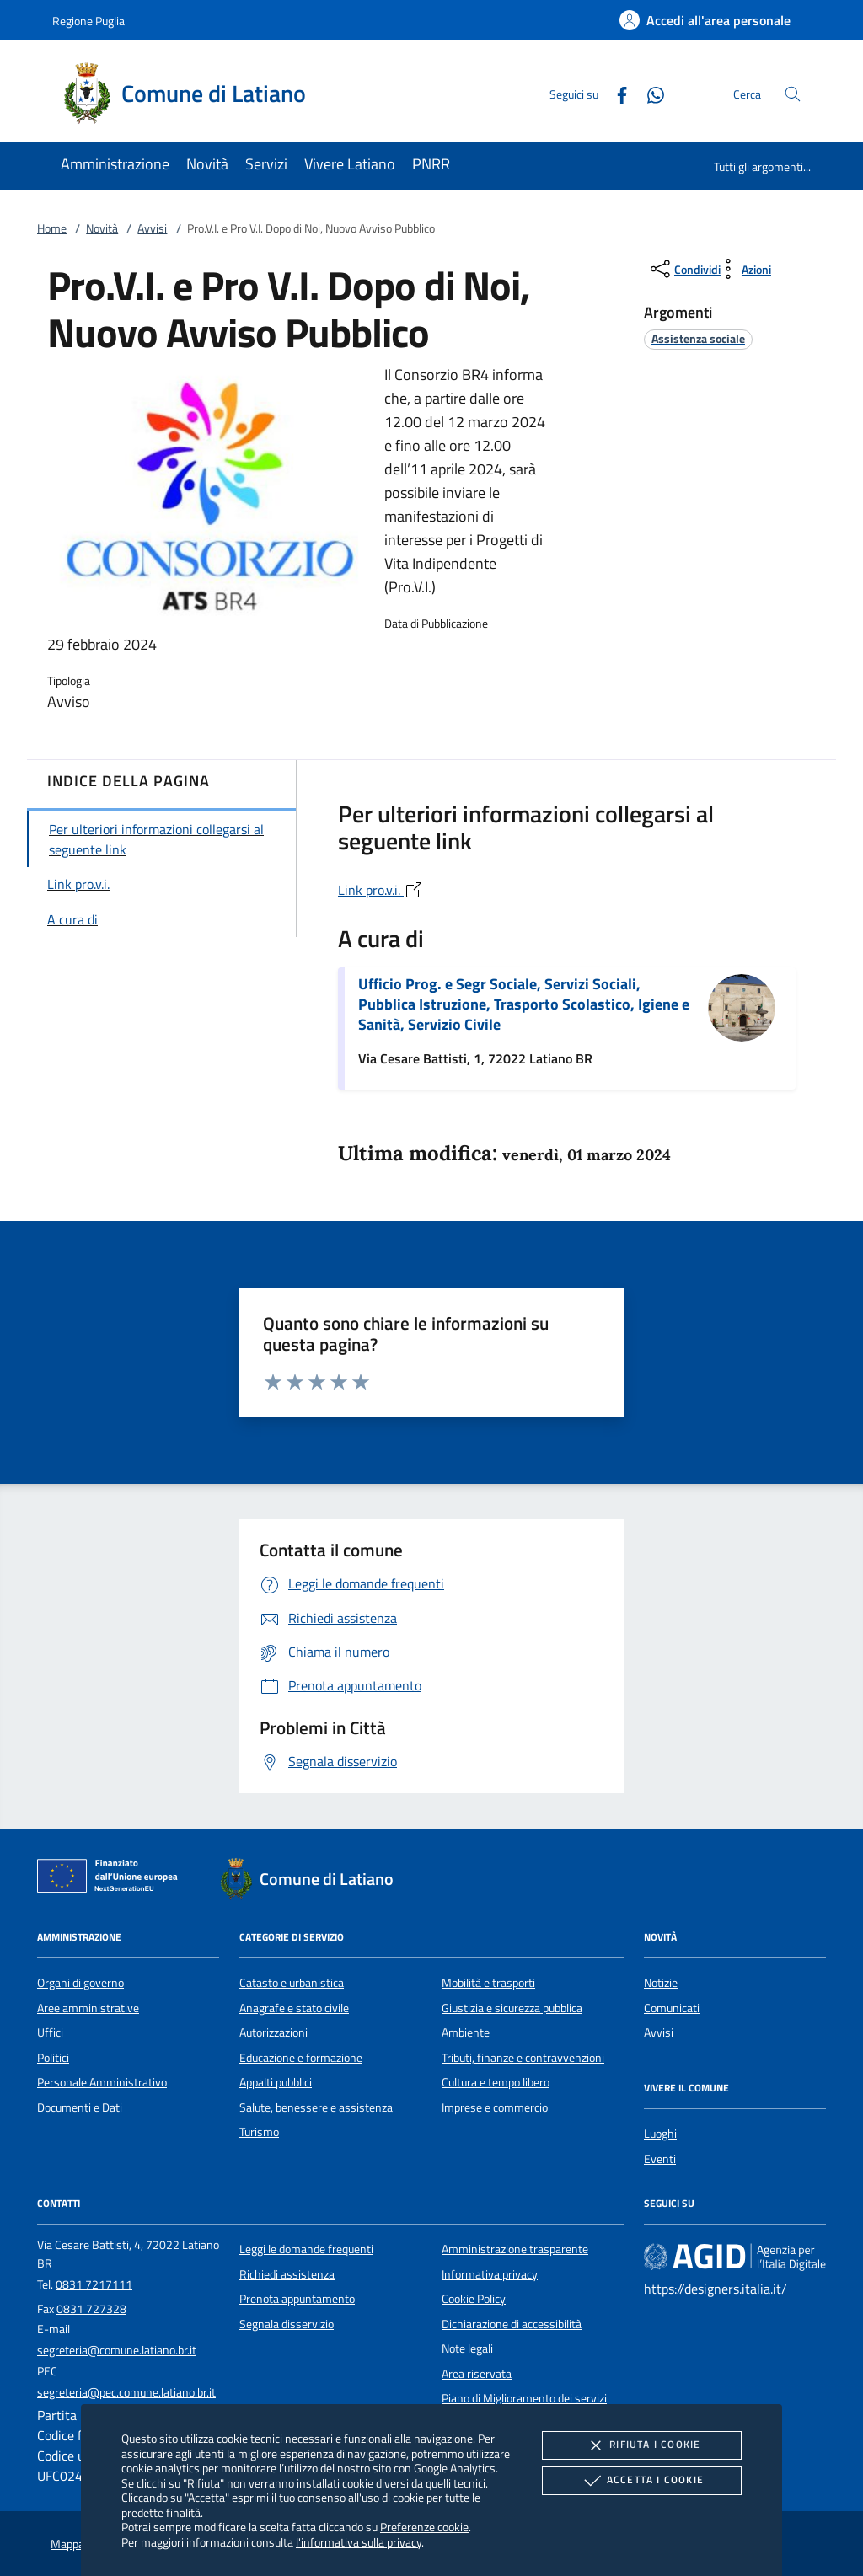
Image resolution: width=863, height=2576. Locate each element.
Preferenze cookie (424, 2527)
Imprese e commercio (495, 2107)
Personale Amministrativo (102, 2082)
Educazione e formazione (300, 2057)
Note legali (467, 2348)
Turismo (259, 2132)
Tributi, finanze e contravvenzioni (523, 2057)
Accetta (642, 2480)
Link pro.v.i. (381, 890)
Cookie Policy (474, 2298)
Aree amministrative (88, 2008)
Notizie (661, 1983)
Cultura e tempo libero (495, 2082)
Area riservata (477, 2373)
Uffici (50, 2032)
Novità (102, 228)
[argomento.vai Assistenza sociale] (698, 338)
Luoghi (660, 2133)
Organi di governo (80, 1983)
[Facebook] (615, 93)
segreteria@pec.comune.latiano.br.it (126, 2392)
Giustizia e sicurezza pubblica (512, 2008)
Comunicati (672, 2008)
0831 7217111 (94, 2284)
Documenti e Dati (79, 2107)
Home (52, 228)
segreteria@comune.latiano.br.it (116, 2350)
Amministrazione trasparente (515, 2249)
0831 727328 (91, 2309)
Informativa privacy (490, 2274)
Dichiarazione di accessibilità (512, 2324)
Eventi (660, 2159)
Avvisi (152, 228)
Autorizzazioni (273, 2032)
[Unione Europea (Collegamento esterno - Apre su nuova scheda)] (112, 1879)
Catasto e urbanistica (291, 1983)
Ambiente (466, 2032)
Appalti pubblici (275, 2082)
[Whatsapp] (649, 93)
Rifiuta (641, 2445)
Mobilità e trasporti (488, 1983)
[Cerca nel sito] (793, 94)
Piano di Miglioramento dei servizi (524, 2398)
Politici (53, 2057)
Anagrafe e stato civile (294, 2008)
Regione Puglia (88, 20)
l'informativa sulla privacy (358, 2542)
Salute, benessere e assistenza (316, 2107)
